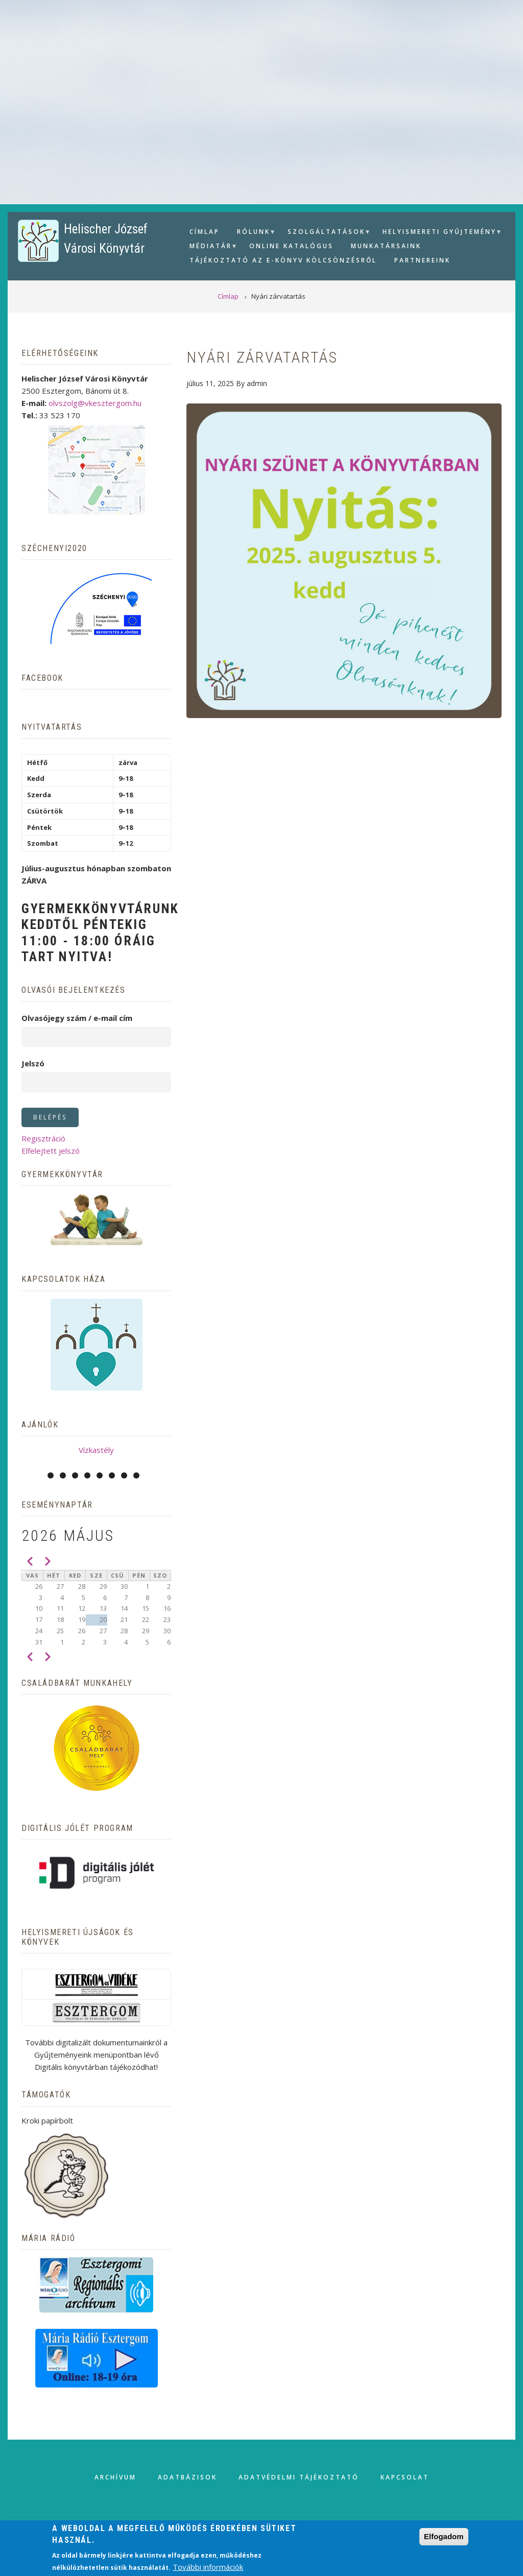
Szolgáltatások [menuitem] (325, 233)
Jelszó (32, 1063)
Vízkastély (96, 1450)
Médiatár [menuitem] (209, 247)
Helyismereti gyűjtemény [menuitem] (438, 233)
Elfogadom (444, 2536)
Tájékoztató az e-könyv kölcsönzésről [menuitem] (283, 260)
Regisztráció (43, 1138)
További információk (208, 2567)
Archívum (115, 2477)
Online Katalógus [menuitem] (291, 246)
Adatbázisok (187, 2477)
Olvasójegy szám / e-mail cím (76, 1018)
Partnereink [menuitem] (422, 260)
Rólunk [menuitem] (252, 233)
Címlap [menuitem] (204, 231)
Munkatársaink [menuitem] (386, 246)
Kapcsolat (405, 2477)
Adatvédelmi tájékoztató (299, 2477)
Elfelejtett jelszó (50, 1151)
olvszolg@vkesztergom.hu (95, 403)
